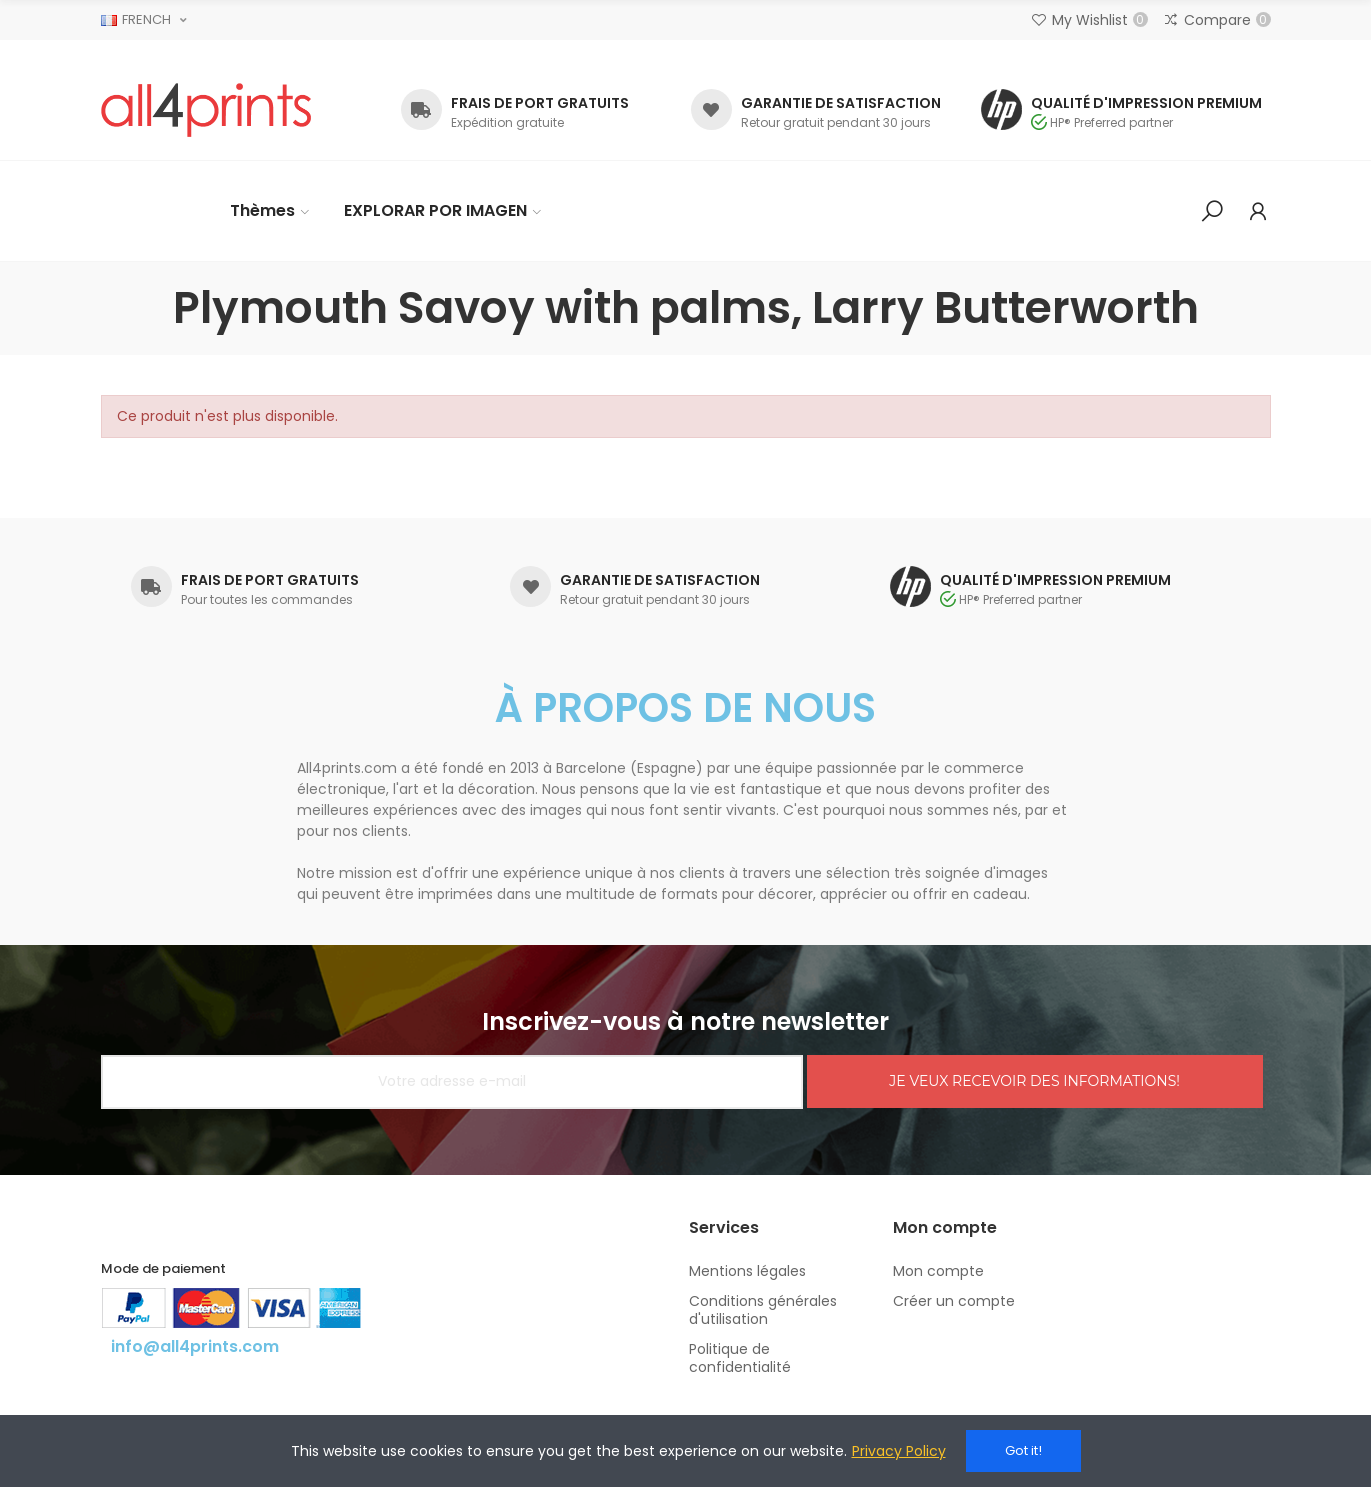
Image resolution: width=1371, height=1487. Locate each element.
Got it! (1023, 1450)
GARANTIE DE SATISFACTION (841, 103)
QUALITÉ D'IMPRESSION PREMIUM (1146, 103)
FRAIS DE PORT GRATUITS (540, 103)
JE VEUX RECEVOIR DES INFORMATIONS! (1034, 1081)
